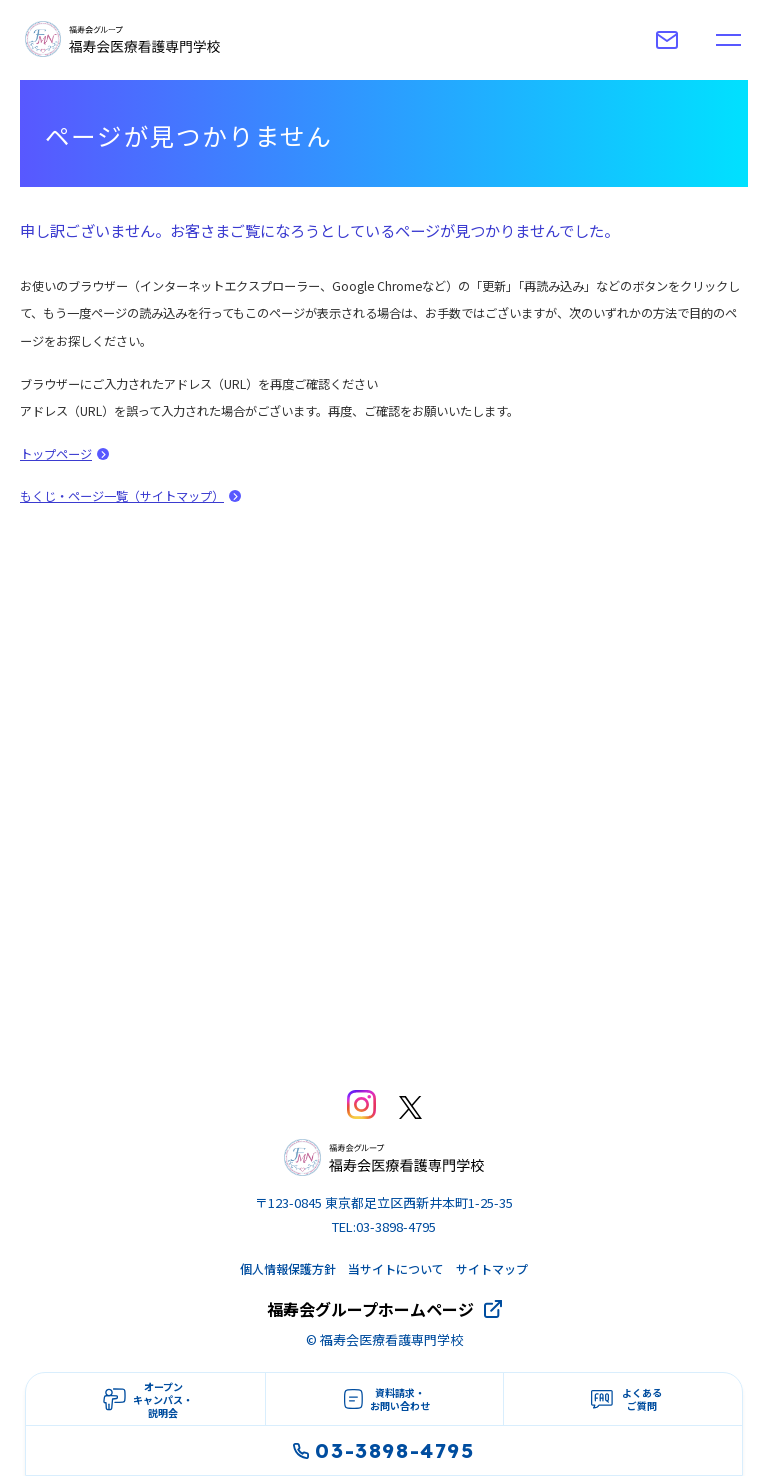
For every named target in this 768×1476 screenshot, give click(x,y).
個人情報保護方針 (288, 1268)
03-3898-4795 (383, 1450)
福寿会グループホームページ (370, 1309)
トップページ (56, 454)
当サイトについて (396, 1268)
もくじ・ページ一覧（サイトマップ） (122, 496)
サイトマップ (492, 1268)
